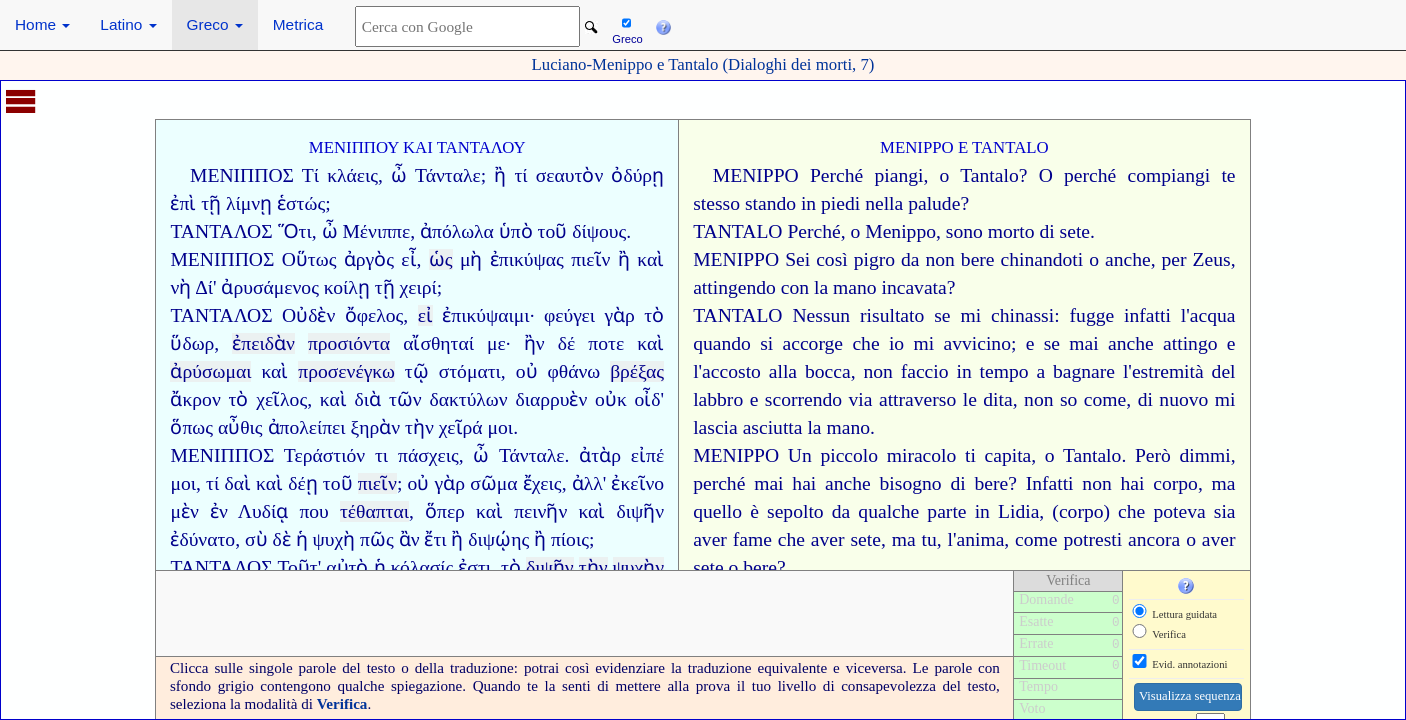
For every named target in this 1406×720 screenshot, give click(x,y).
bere (978, 259)
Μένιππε (376, 231)
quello (717, 511)
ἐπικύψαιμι (485, 315)
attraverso (917, 399)
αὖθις (240, 427)
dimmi (1204, 455)
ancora (1154, 539)
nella (884, 203)
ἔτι (435, 539)
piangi (899, 175)
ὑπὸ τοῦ (533, 231)
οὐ (527, 371)
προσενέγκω (346, 371)
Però (1153, 455)
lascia (715, 427)
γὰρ (619, 315)
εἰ (425, 315)
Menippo (900, 231)
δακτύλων (468, 399)
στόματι (470, 371)
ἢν (534, 343)
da (910, 259)
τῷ (417, 371)
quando (722, 343)
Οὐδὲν (308, 315)
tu (928, 539)
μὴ (471, 259)
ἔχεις (542, 483)
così (832, 259)
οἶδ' (650, 399)
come (1105, 399)
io (896, 343)
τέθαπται (374, 511)
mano (855, 287)
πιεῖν (590, 259)
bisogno (911, 483)
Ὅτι (295, 231)
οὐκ (611, 399)
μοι (501, 427)
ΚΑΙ (418, 147)
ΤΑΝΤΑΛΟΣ (221, 231)
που (313, 511)
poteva (1179, 511)
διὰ (368, 399)
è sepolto (786, 511)
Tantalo (989, 175)
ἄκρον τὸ (209, 399)
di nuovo (1173, 399)
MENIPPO (917, 147)
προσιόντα (349, 343)
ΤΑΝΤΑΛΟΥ (481, 147)
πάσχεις (428, 455)
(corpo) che (1098, 511)
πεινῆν (540, 511)
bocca (828, 371)
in (982, 511)
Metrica (298, 24)
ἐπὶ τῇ (195, 203)
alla (783, 371)
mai (1083, 343)
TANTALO (1010, 147)
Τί (310, 175)
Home (42, 24)
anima (980, 539)
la (814, 427)
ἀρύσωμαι (210, 371)
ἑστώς (301, 203)
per (1174, 259)
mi (1225, 399)
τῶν (405, 399)
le (970, 399)
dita (997, 399)
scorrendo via (819, 399)
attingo (1190, 343)
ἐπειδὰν (263, 343)
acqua (1213, 315)
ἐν (219, 511)
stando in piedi (802, 203)
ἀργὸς (369, 259)
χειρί (418, 287)
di (1046, 231)
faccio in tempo (965, 371)
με (496, 343)
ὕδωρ (192, 343)
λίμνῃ (249, 203)
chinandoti (1042, 259)
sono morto (990, 231)
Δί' (205, 287)
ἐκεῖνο (637, 483)
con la (804, 287)
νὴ (180, 287)
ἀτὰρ (600, 455)
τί (520, 175)
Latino (128, 24)
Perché (836, 175)
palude (934, 203)
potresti (1092, 539)
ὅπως (191, 427)
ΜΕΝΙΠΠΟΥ (354, 147)
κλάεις (352, 175)
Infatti (1050, 483)
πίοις (570, 539)
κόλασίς (422, 567)
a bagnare (1075, 371)
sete (1075, 231)
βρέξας (637, 371)
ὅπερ (445, 511)
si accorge (801, 343)
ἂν (409, 539)
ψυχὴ (333, 539)
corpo (1175, 483)
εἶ (408, 259)
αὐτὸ (347, 567)
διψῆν (640, 511)
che (865, 343)
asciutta (773, 427)
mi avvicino (961, 343)
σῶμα (493, 483)
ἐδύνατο (202, 539)
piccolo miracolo (888, 455)
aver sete (846, 539)
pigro (874, 259)
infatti (1147, 315)
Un (800, 455)
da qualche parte (899, 511)
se (942, 315)
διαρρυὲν (551, 399)
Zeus (1212, 259)
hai (804, 483)
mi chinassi (1007, 315)
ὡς (441, 259)
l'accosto (727, 371)
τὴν (419, 427)
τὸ (654, 315)
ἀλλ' (589, 483)
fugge (1092, 315)
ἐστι (474, 567)
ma (1224, 483)
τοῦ (338, 483)
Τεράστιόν (324, 455)
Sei (797, 259)
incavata (913, 287)
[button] (663, 25)
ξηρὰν (376, 427)
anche (1128, 259)
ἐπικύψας (527, 259)
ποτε (606, 343)
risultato (892, 315)
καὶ (650, 259)
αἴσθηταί (438, 343)
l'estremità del (1179, 371)
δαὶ (237, 483)
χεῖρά (461, 427)
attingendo (734, 287)
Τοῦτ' (299, 567)
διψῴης (498, 539)
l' (1185, 315)
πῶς (377, 539)
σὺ (256, 539)
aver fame (732, 539)
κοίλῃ (347, 287)
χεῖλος (281, 399)
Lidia (1018, 511)
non (939, 259)
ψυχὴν (639, 567)
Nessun (821, 315)
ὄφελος (374, 315)
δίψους (599, 231)
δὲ (281, 539)
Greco (215, 24)
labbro (718, 399)
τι (381, 455)
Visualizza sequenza (1190, 696)
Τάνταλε (448, 175)
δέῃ (302, 483)
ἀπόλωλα (457, 231)
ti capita (998, 455)
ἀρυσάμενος (269, 287)
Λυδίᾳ (263, 511)
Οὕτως (309, 259)
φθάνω (573, 371)
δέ (566, 343)
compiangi (1168, 175)
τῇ (385, 287)
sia (1225, 511)
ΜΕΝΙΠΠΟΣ (242, 175)
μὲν (184, 511)
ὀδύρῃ (637, 175)
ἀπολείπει (307, 427)
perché (1090, 175)
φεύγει (569, 315)
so (1068, 399)
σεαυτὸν (570, 175)
